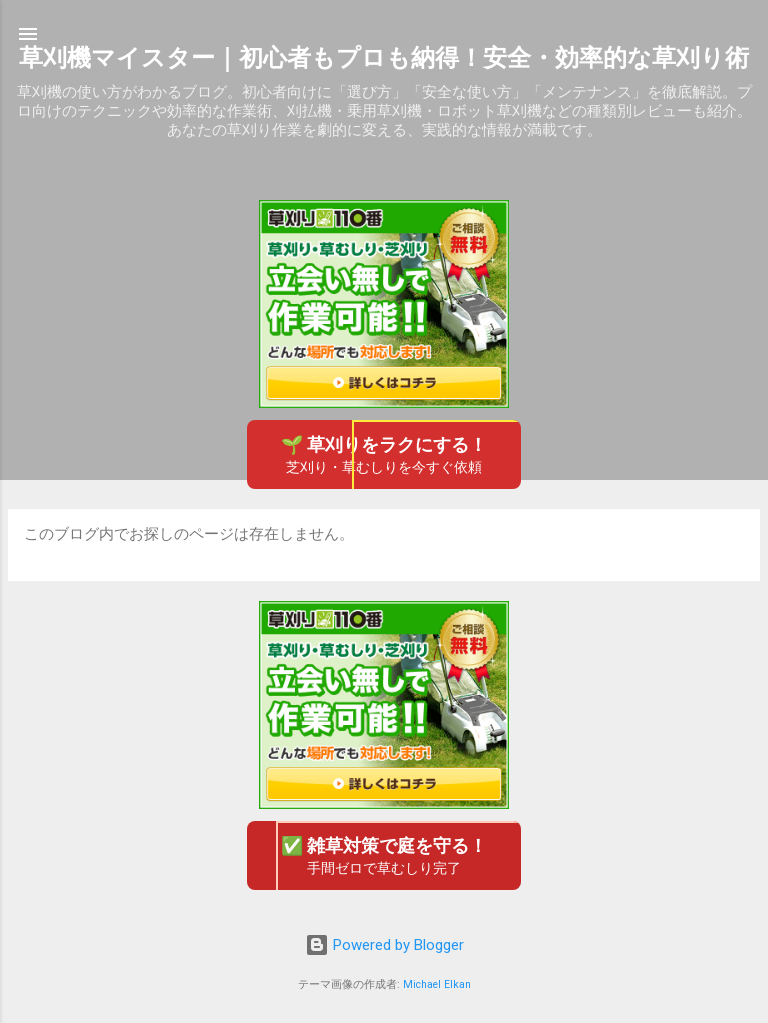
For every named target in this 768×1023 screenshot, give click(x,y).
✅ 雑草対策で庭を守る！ (384, 856)
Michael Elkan (437, 984)
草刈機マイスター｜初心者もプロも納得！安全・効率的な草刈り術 (384, 58)
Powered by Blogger (384, 945)
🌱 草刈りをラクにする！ (384, 455)
